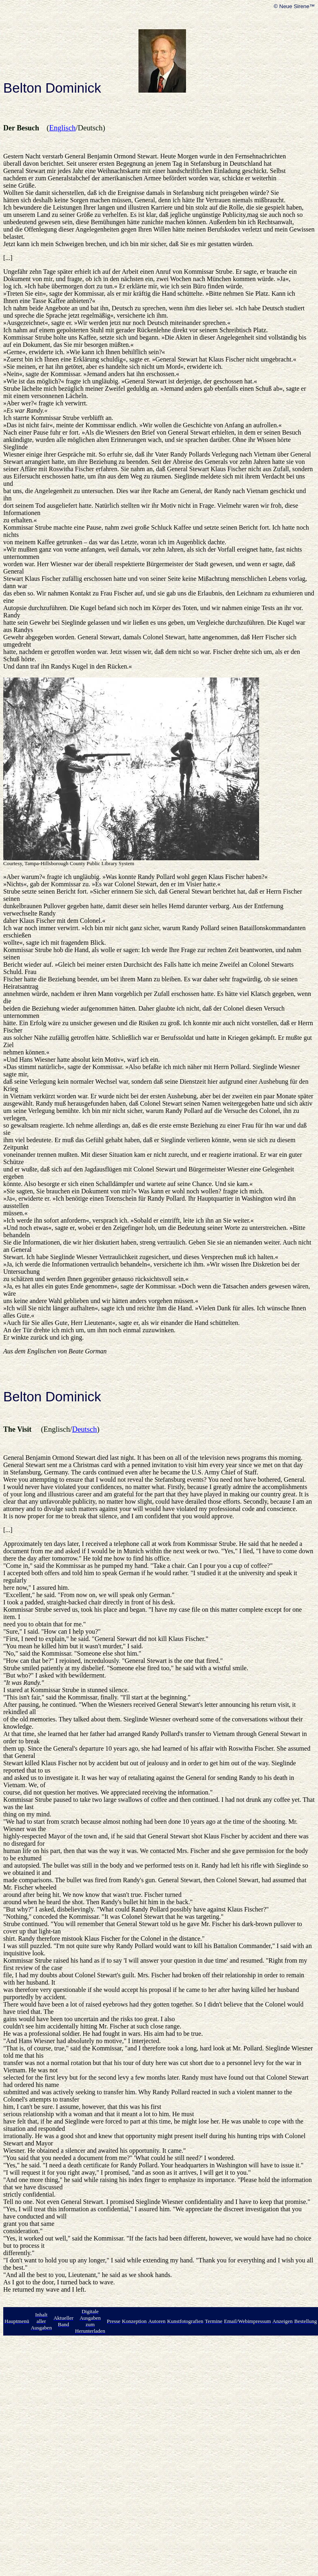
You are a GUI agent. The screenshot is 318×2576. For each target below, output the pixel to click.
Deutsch (84, 1429)
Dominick (73, 87)
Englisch (62, 127)
